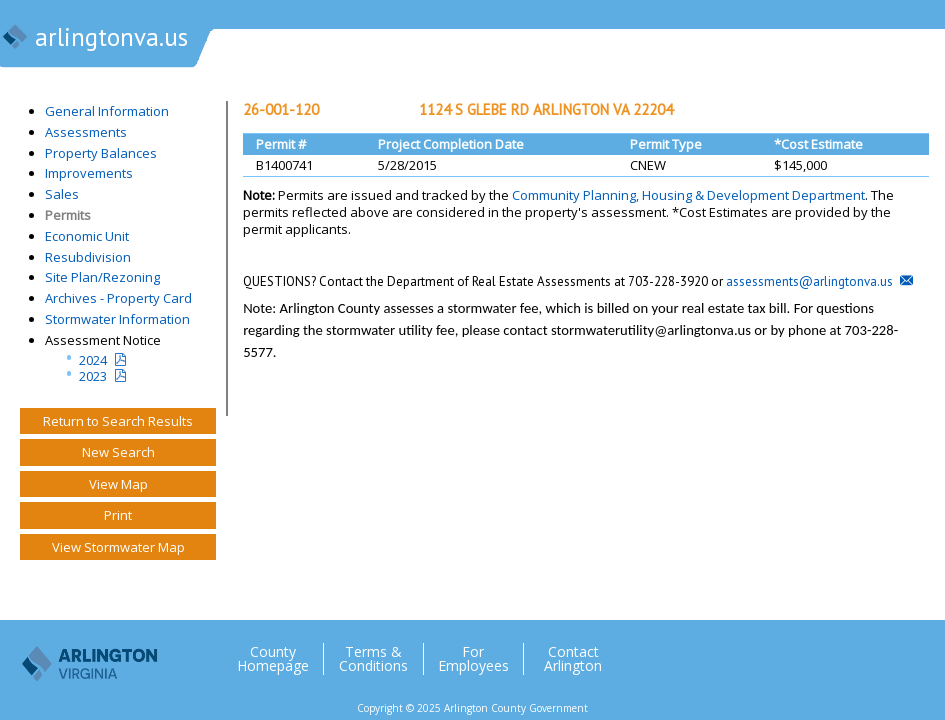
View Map (118, 484)
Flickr (874, 651)
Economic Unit (87, 236)
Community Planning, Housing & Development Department (688, 195)
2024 (93, 360)
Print (118, 515)
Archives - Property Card (118, 298)
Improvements (89, 173)
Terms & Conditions (373, 659)
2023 (93, 376)
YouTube (914, 651)
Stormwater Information (117, 319)
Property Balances (101, 153)
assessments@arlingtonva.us (809, 281)
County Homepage (273, 659)
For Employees (473, 659)
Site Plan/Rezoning (102, 277)
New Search (118, 452)
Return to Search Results (118, 421)
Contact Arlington (573, 659)
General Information (107, 111)
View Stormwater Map (118, 547)
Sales (62, 194)
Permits (68, 215)
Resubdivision (88, 257)
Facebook (834, 651)
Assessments (86, 132)
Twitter (794, 651)
